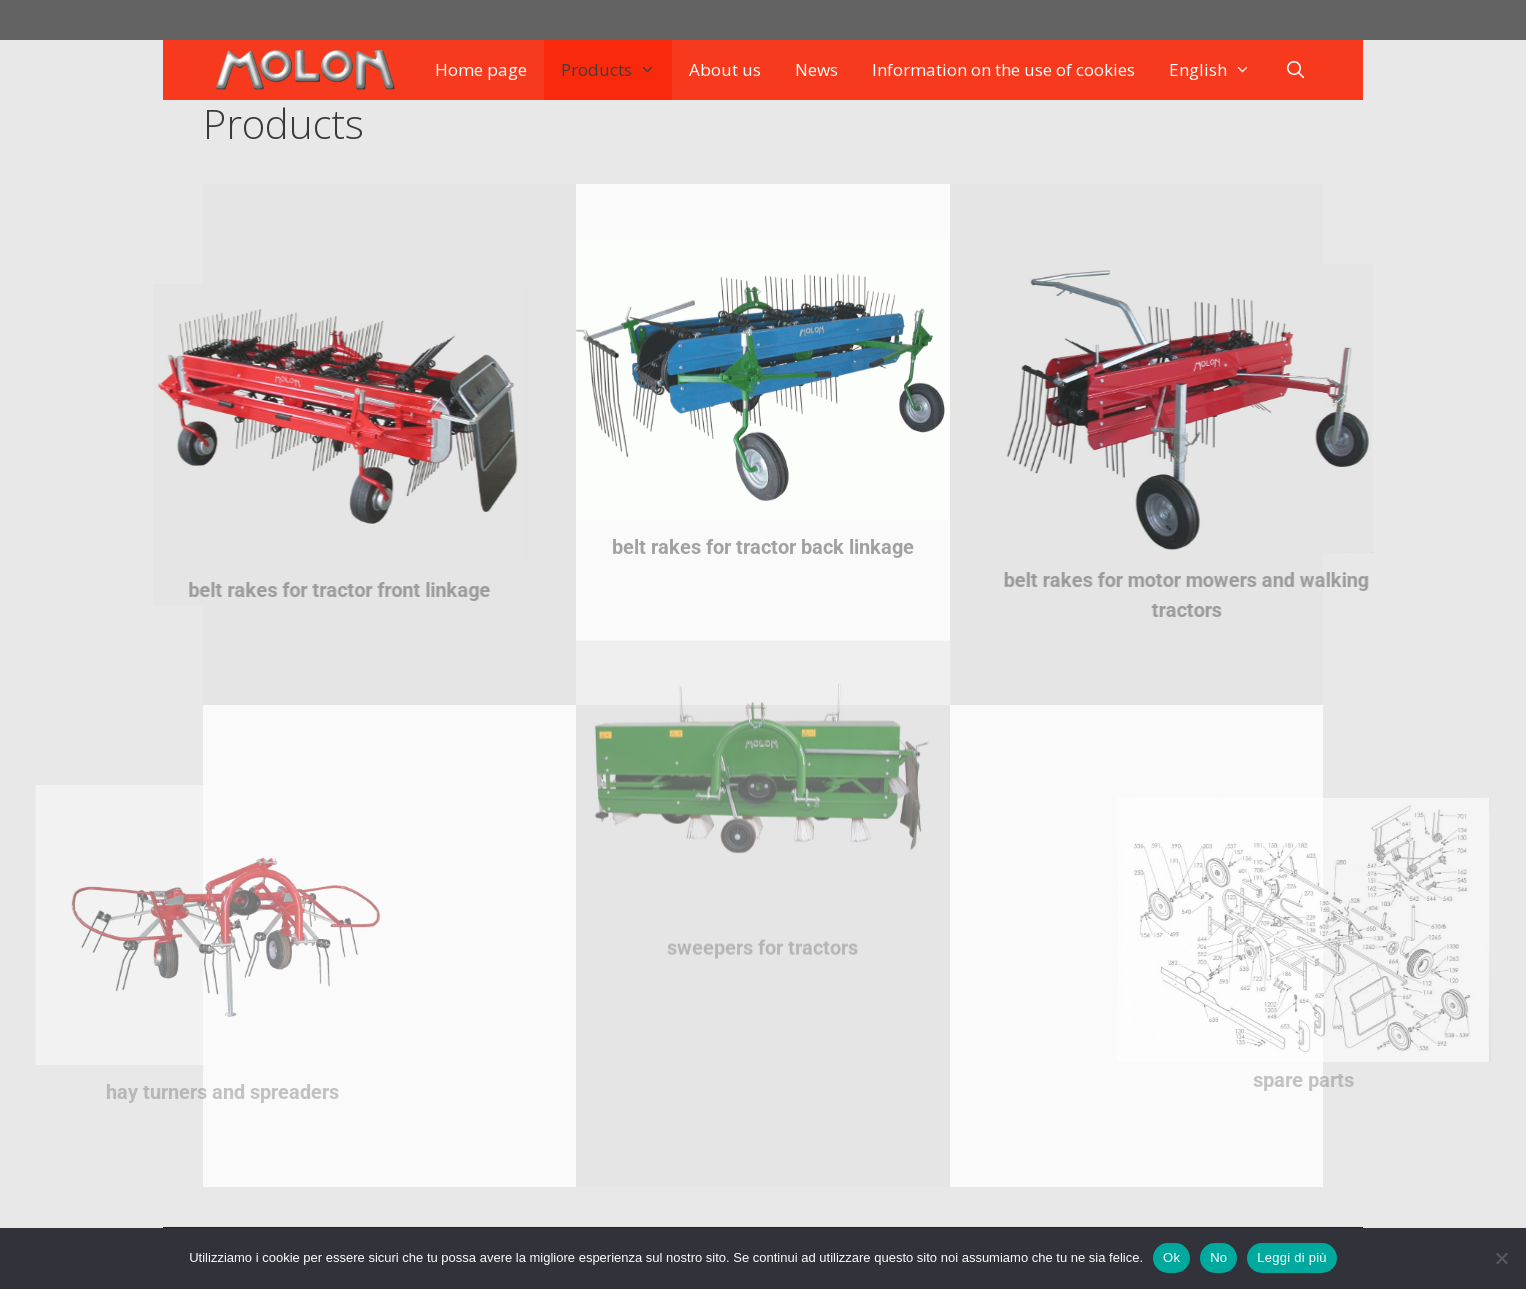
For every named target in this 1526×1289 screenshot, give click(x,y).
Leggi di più (1292, 1257)
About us (725, 69)
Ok (1171, 1257)
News (816, 69)
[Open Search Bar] (1296, 70)
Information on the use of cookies (1003, 69)
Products (617, 70)
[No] (1501, 1258)
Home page (481, 69)
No (1218, 1257)
